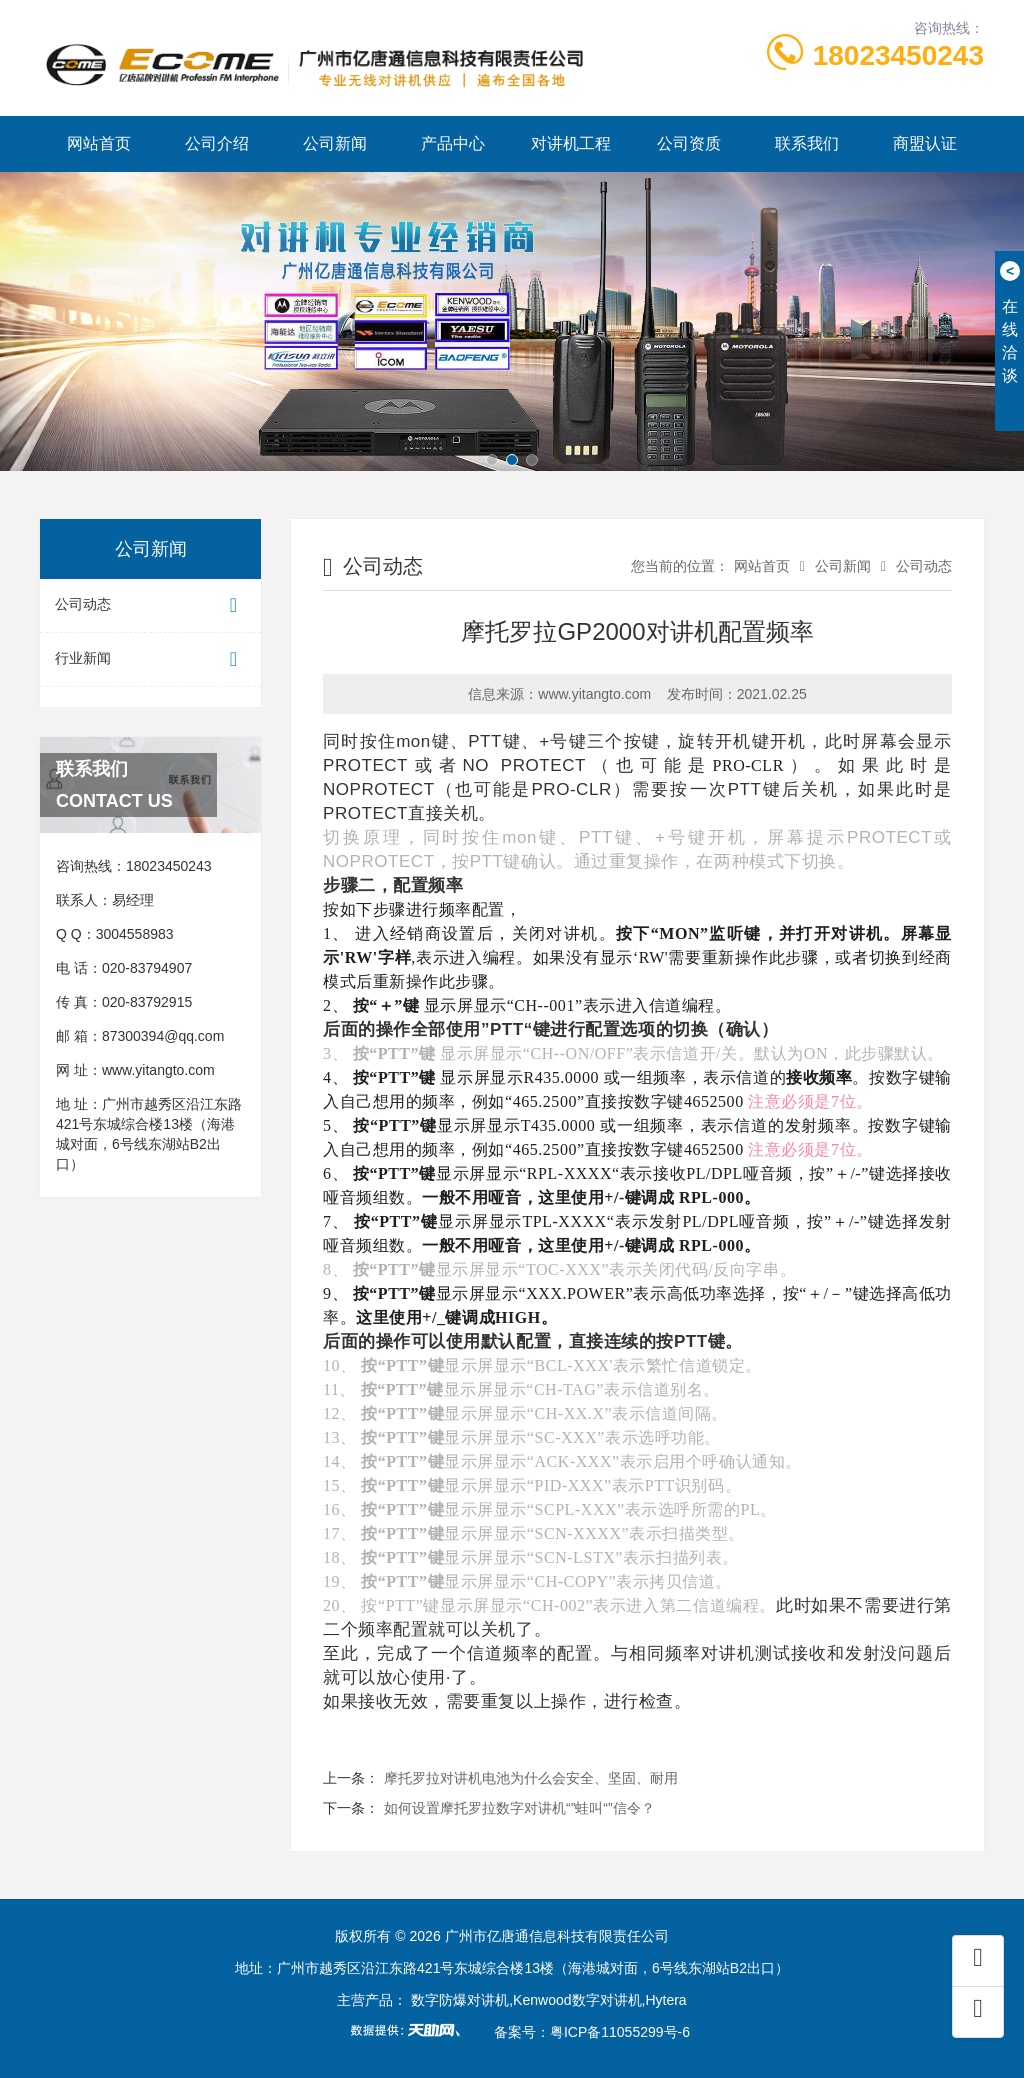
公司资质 (689, 143)
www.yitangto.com (158, 1070)
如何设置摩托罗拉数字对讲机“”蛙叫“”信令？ (519, 1808)
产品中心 (453, 143)
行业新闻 (150, 659)
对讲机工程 (571, 143)
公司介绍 (217, 143)
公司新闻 (335, 143)
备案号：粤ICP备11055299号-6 (592, 2032)
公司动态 (150, 605)
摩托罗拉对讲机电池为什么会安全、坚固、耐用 (531, 1778)
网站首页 (99, 143)
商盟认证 (925, 143)
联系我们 (807, 143)
